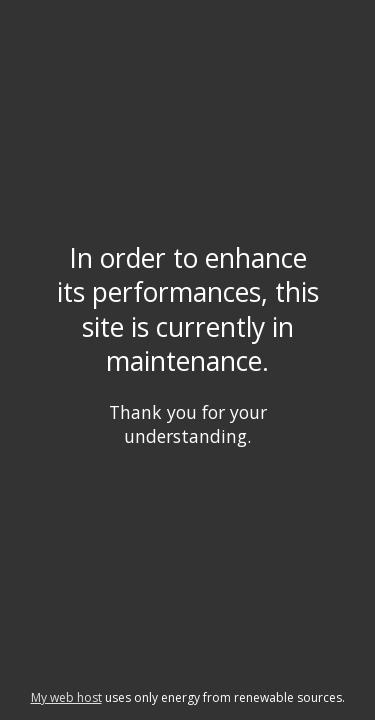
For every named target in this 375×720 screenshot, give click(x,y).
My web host (66, 697)
